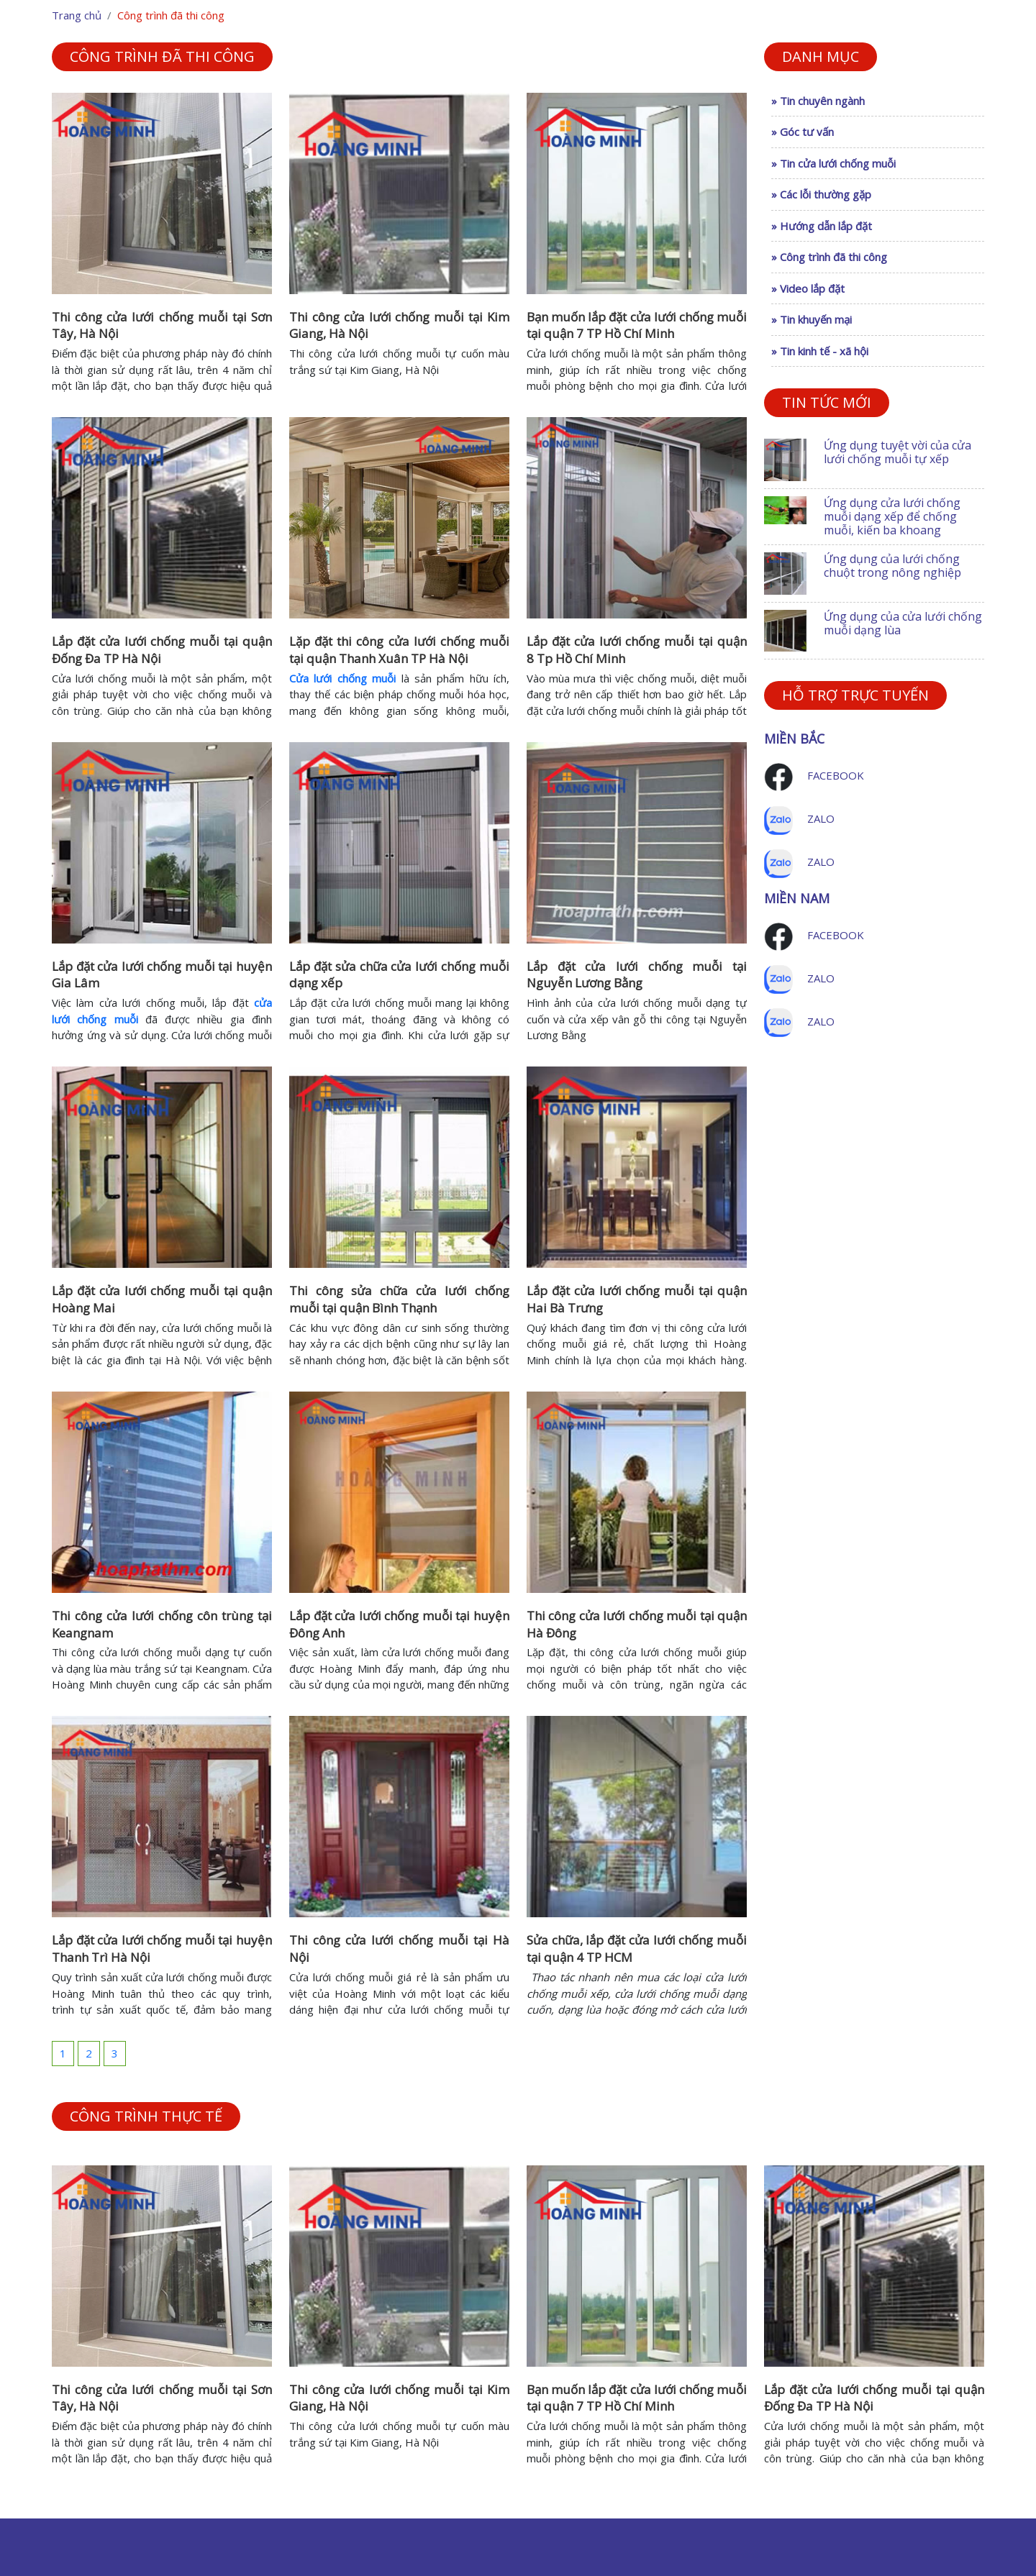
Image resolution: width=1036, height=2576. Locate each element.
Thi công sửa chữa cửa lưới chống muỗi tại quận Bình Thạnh (399, 1299)
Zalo (821, 818)
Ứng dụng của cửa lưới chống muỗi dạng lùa (903, 623)
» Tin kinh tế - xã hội (819, 351)
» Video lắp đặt (808, 288)
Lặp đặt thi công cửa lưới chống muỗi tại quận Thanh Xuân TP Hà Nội (399, 650)
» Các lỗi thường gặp (821, 194)
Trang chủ (76, 15)
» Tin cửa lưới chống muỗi (833, 163)
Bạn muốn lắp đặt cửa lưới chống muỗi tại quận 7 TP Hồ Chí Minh (637, 325)
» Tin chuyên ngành (818, 100)
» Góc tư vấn (802, 131)
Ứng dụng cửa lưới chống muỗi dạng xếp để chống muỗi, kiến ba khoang (892, 516)
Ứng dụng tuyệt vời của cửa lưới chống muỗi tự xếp (897, 452)
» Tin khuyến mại (811, 319)
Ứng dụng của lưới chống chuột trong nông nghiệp (892, 565)
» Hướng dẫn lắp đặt (821, 226)
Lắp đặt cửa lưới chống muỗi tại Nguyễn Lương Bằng (637, 975)
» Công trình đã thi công (829, 257)
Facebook (835, 775)
